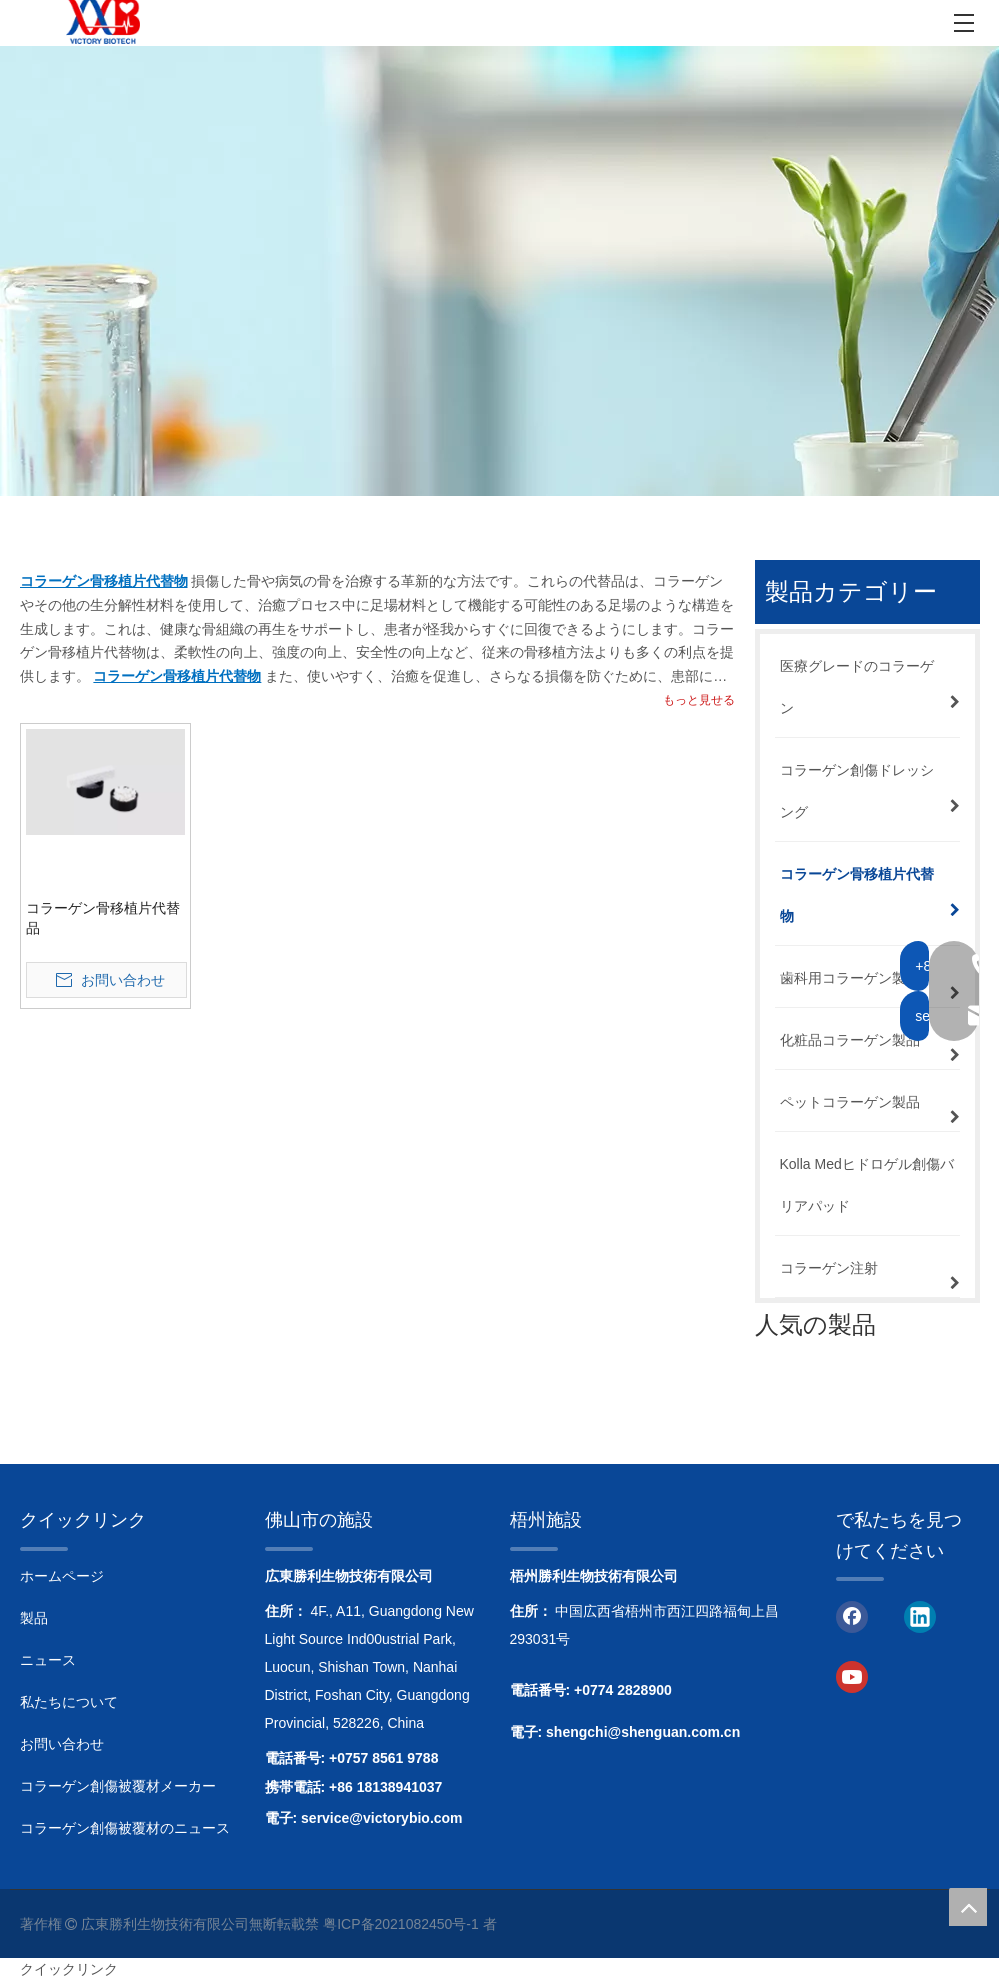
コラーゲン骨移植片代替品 (103, 918)
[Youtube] (852, 1676)
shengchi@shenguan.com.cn (643, 1732)
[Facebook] (852, 1615)
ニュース (48, 1660)
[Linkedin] (920, 1615)
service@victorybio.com (382, 1818)
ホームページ (62, 1576)
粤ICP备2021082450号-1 (401, 1924)
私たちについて (69, 1702)
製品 (34, 1618)
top (968, 1907)
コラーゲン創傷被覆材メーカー (118, 1786)
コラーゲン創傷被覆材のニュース (125, 1828)
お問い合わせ (62, 1744)
